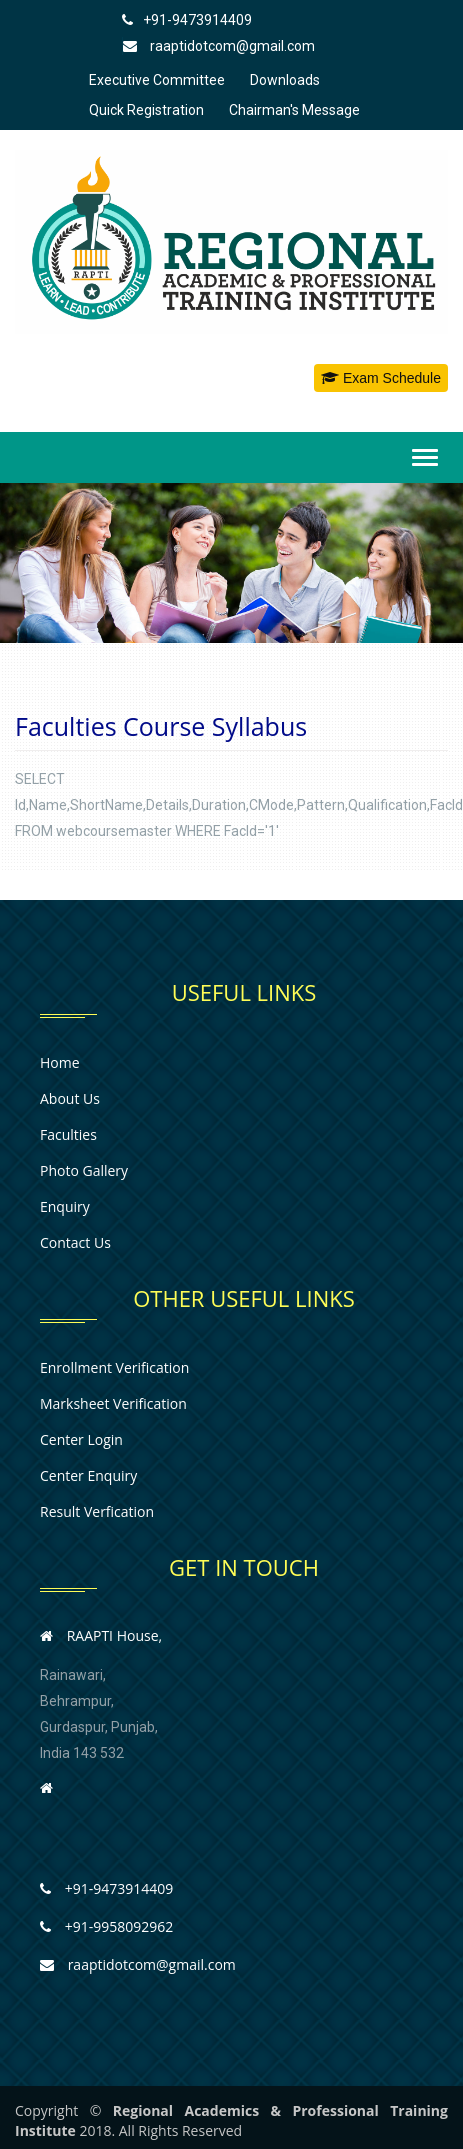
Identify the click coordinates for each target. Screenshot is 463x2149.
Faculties (68, 1134)
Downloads (285, 80)
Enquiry (65, 1206)
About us (70, 1098)
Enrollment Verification (114, 1367)
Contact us (75, 1242)
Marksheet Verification (113, 1403)
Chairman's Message (294, 110)
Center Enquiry (88, 1475)
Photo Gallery (84, 1170)
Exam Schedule (381, 378)
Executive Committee (157, 80)
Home (60, 1062)
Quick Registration (146, 110)
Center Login (81, 1439)
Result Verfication (97, 1511)
